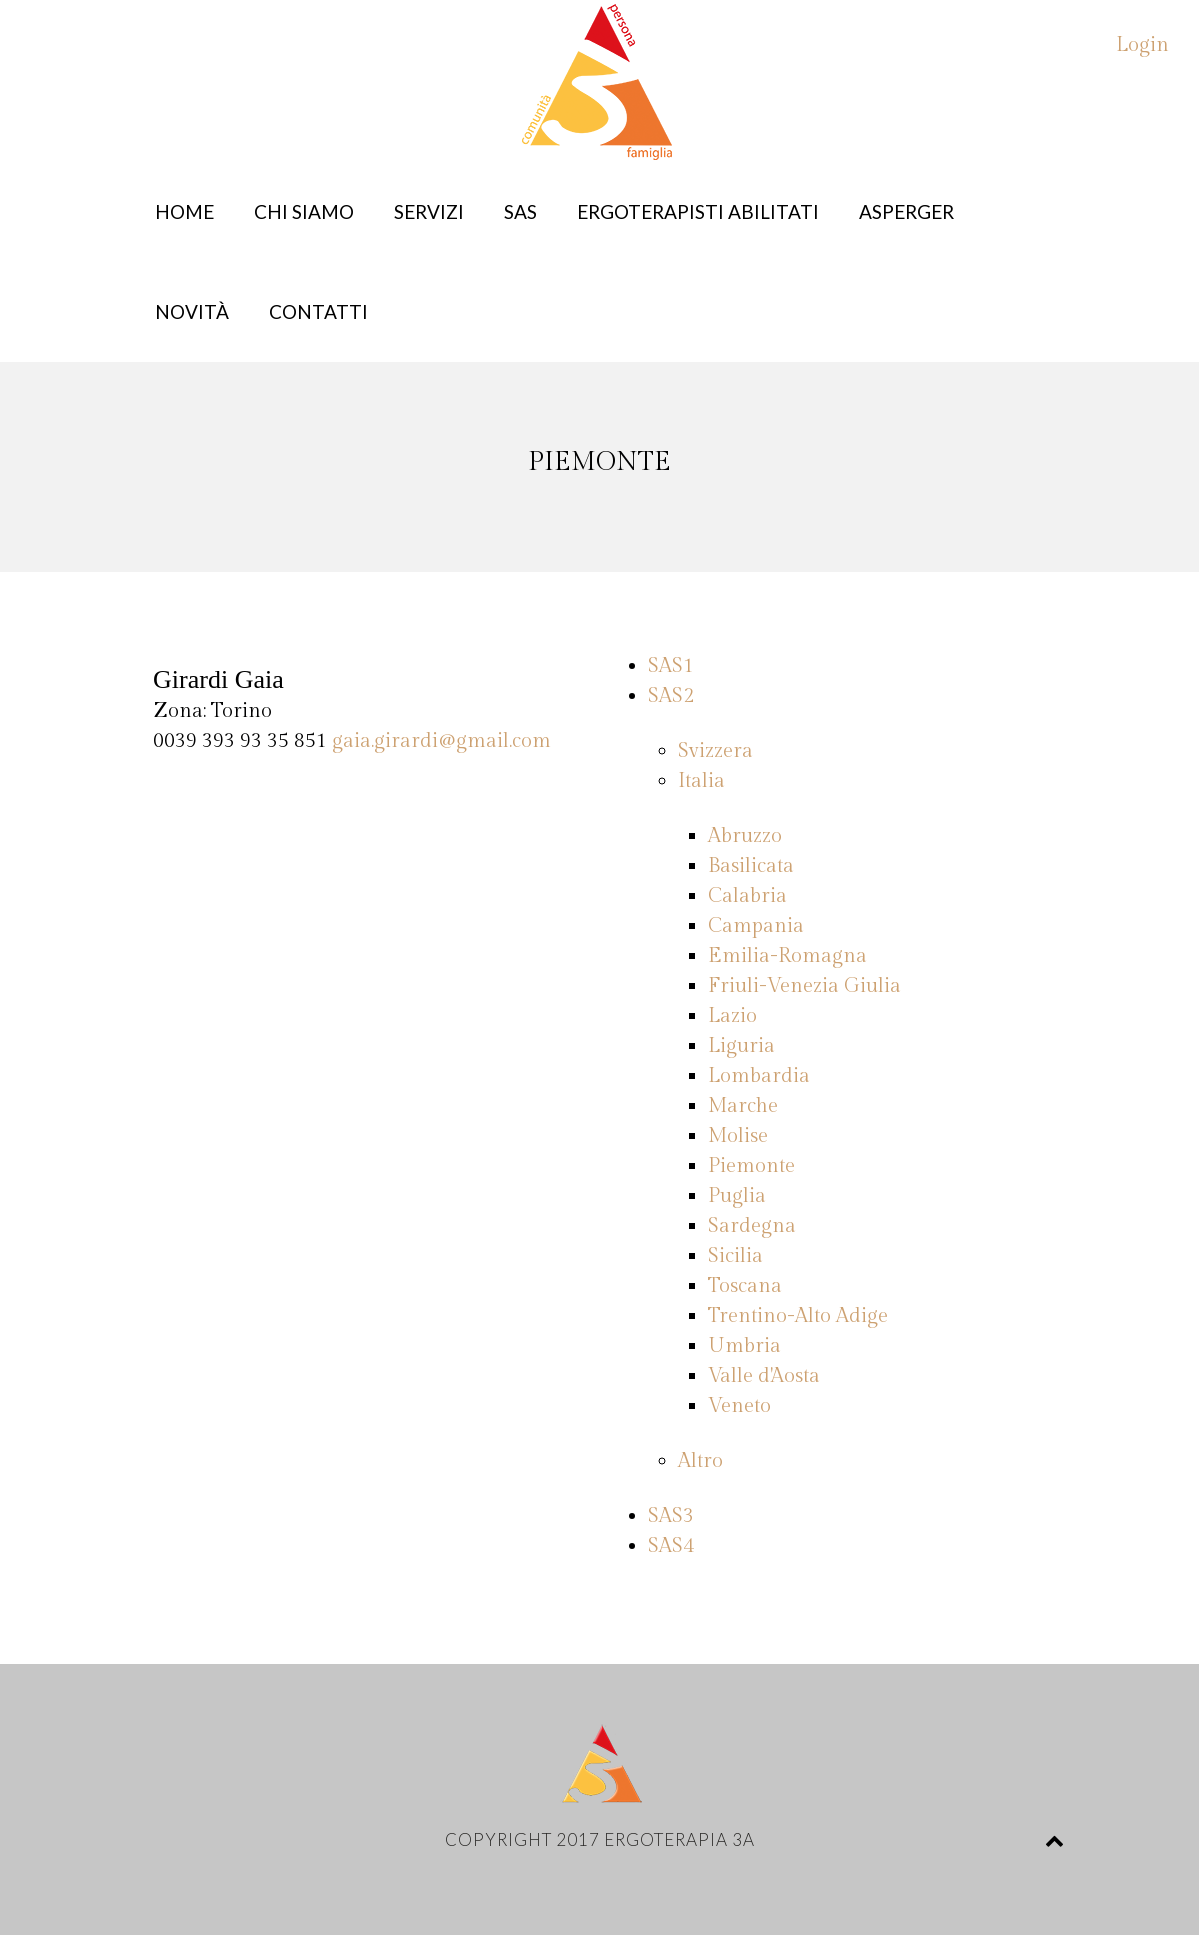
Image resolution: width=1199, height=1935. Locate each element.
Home (184, 211)
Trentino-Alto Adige (798, 1316)
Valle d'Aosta (764, 1376)
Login (1142, 45)
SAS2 (671, 696)
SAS (520, 211)
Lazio (732, 1016)
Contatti (318, 311)
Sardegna (752, 1226)
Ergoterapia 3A (679, 1839)
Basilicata (751, 866)
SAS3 (671, 1516)
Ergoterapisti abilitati (698, 211)
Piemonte (751, 1166)
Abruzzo (745, 836)
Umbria (744, 1346)
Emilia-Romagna (787, 956)
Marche (743, 1106)
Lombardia (759, 1076)
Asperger (906, 211)
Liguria (741, 1046)
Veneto (739, 1406)
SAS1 (671, 666)
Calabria (747, 896)
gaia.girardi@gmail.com (441, 741)
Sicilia (735, 1256)
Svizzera (715, 751)
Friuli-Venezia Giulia (804, 986)
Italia (701, 781)
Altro (700, 1461)
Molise (738, 1136)
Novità (192, 311)
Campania (756, 926)
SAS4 (671, 1546)
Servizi (429, 211)
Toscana (745, 1286)
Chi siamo (304, 211)
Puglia (737, 1196)
